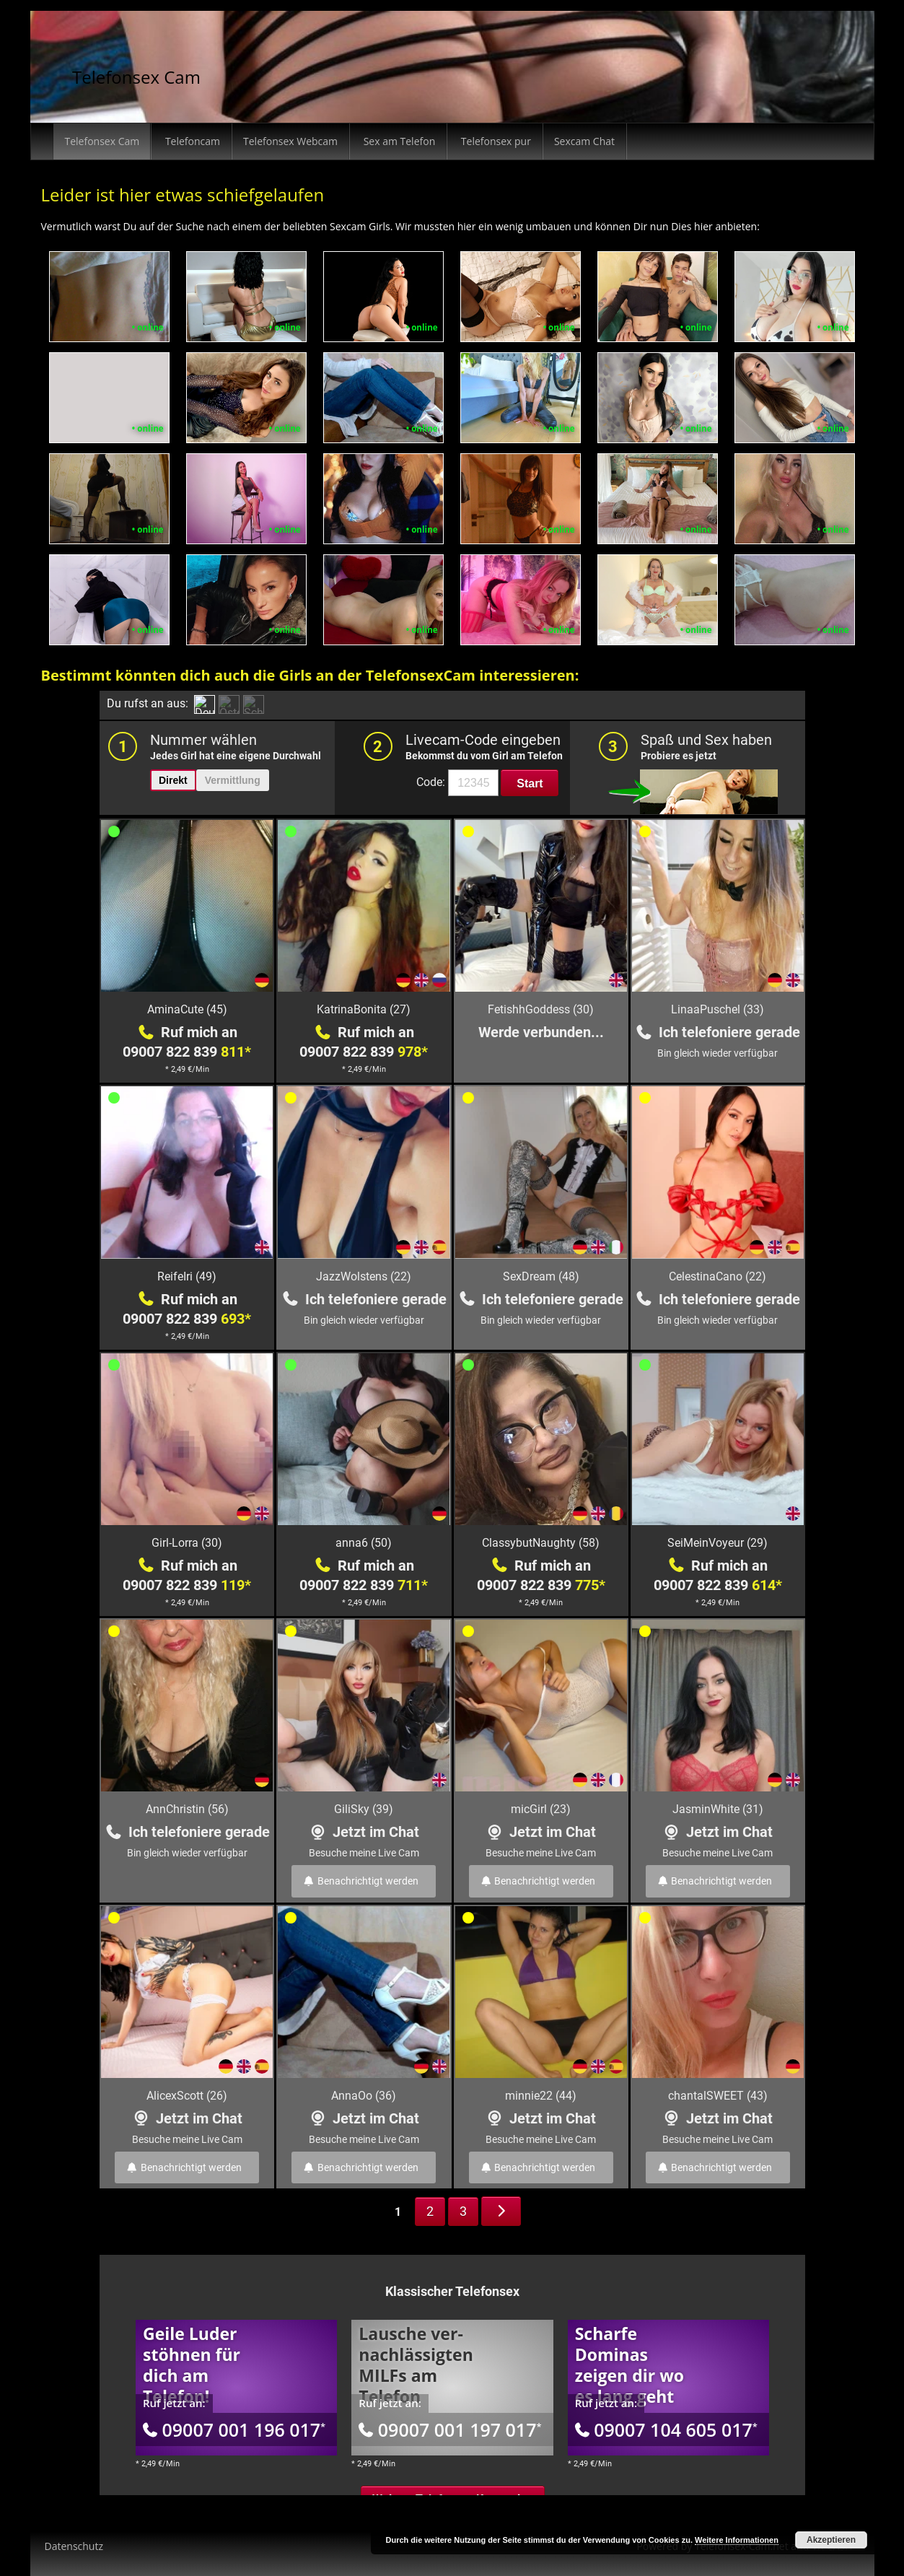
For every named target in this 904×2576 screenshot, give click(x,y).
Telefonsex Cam (136, 77)
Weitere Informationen (736, 2540)
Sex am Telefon (398, 141)
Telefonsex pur (494, 141)
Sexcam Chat (584, 141)
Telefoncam (191, 141)
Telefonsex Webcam (290, 141)
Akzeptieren (831, 2540)
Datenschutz (74, 2546)
